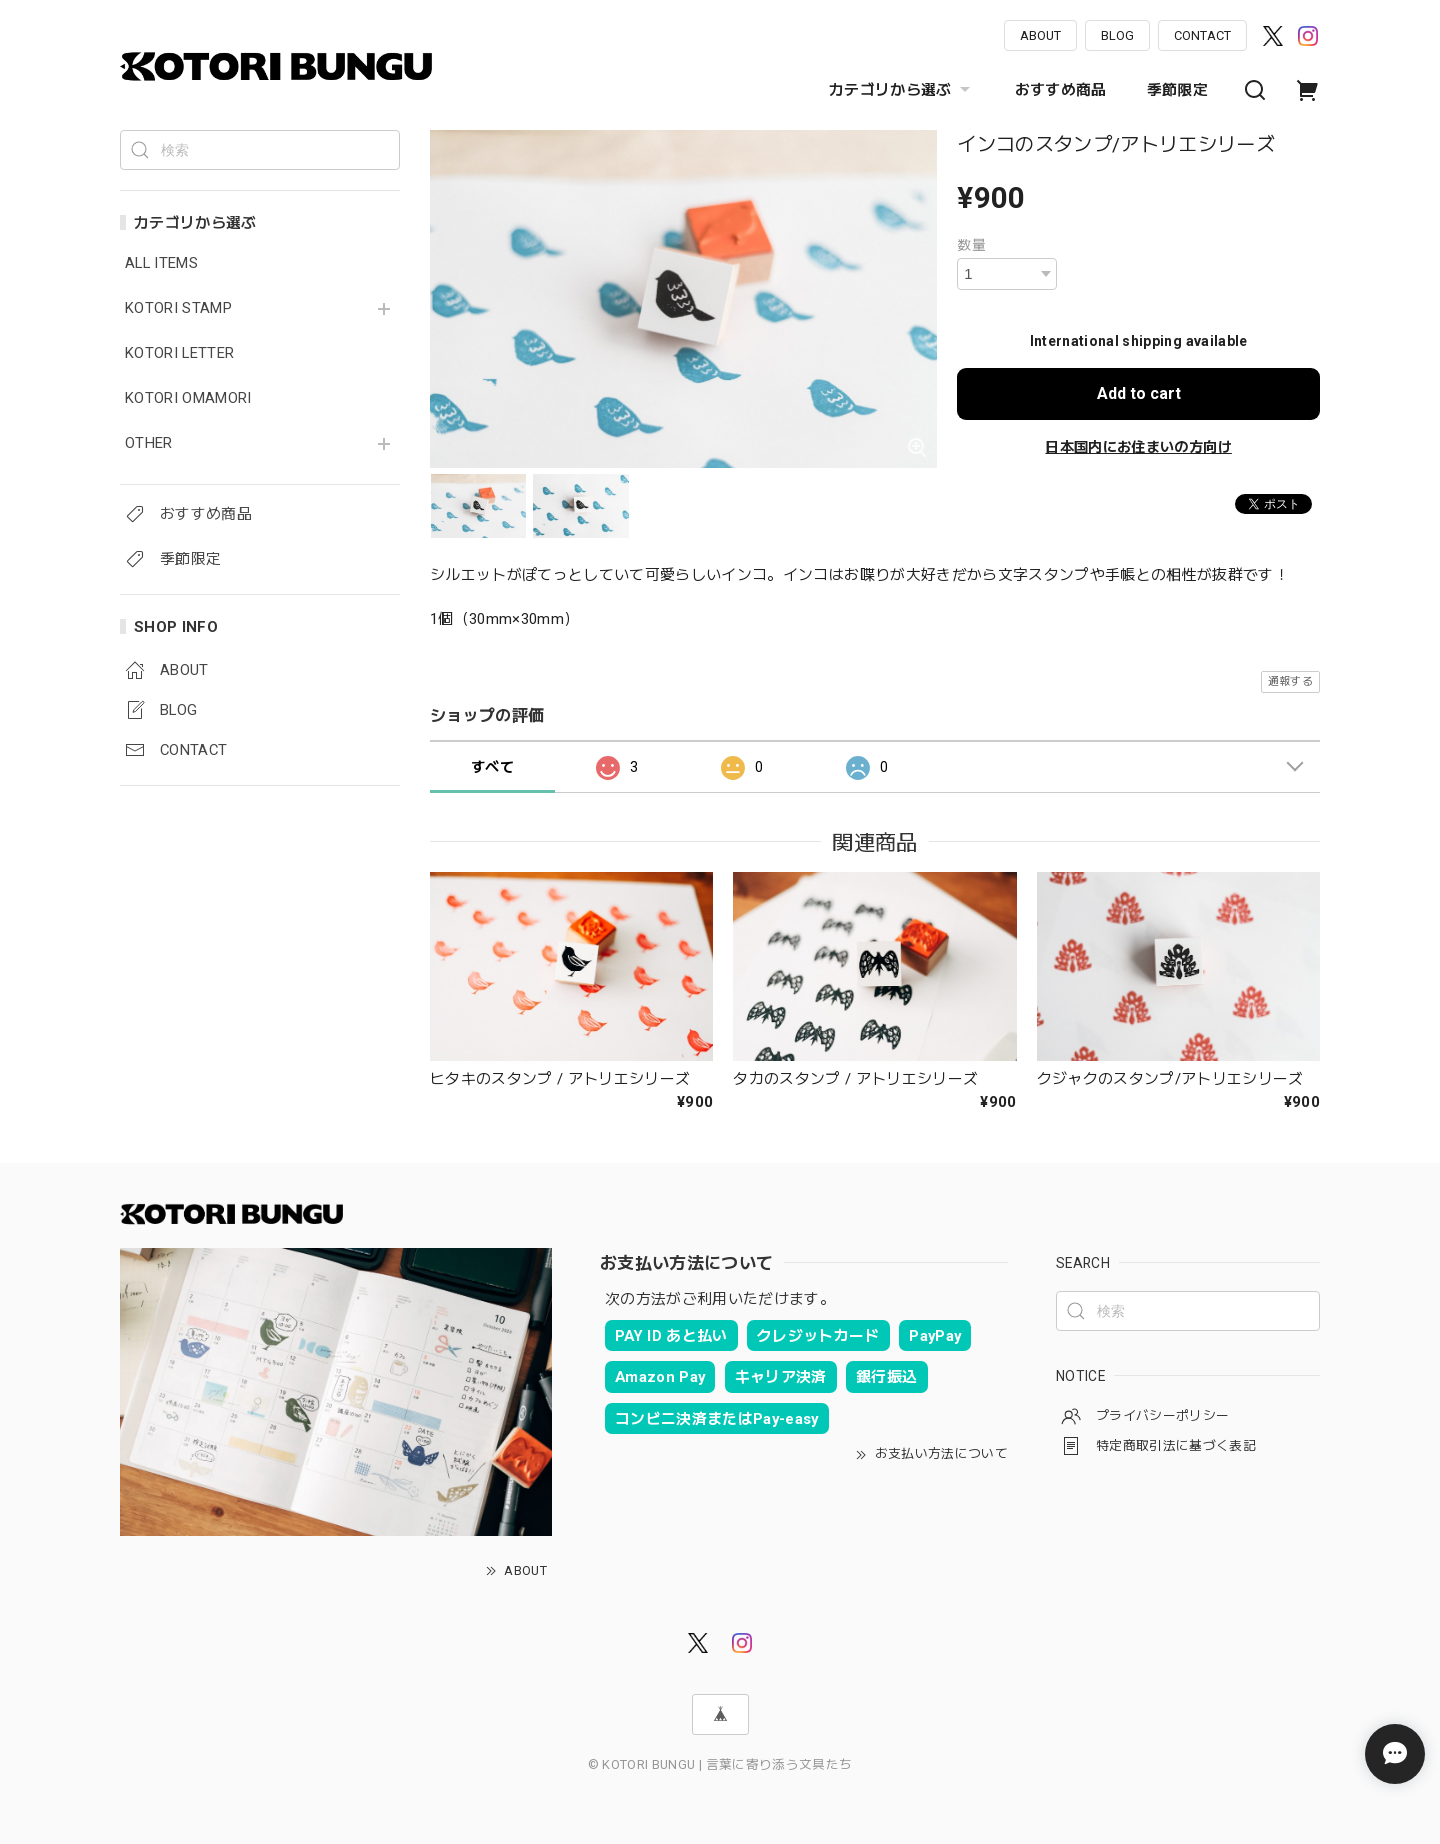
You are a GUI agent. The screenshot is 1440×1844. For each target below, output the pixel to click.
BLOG (1117, 35)
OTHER (149, 443)
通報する (1290, 681)
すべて (492, 767)
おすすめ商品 (1061, 90)
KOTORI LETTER (179, 353)
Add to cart (1139, 393)
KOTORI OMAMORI (188, 398)
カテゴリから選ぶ (902, 90)
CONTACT (1202, 35)
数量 (971, 245)
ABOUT (1040, 35)
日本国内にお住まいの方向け (1138, 447)
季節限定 (1177, 90)
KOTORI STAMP (178, 308)
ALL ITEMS (161, 263)
